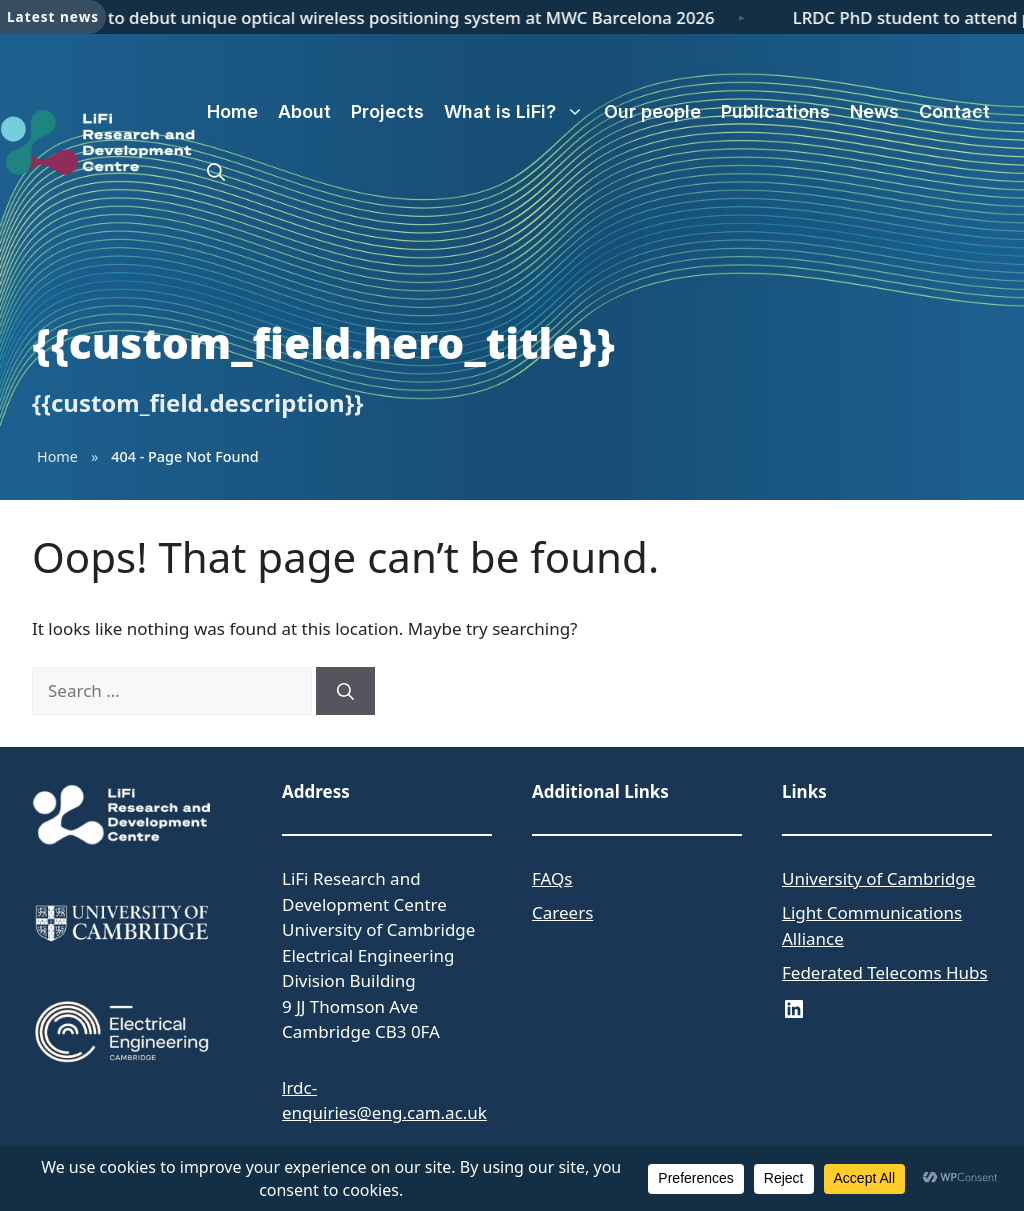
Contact (954, 111)
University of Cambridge (878, 878)
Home (232, 111)
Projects (387, 111)
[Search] (345, 691)
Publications (775, 111)
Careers (562, 912)
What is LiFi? (519, 112)
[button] (216, 172)
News (874, 111)
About (304, 111)
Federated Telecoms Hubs (885, 972)
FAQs (552, 878)
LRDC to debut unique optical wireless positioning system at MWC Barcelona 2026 (399, 17)
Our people (652, 111)
